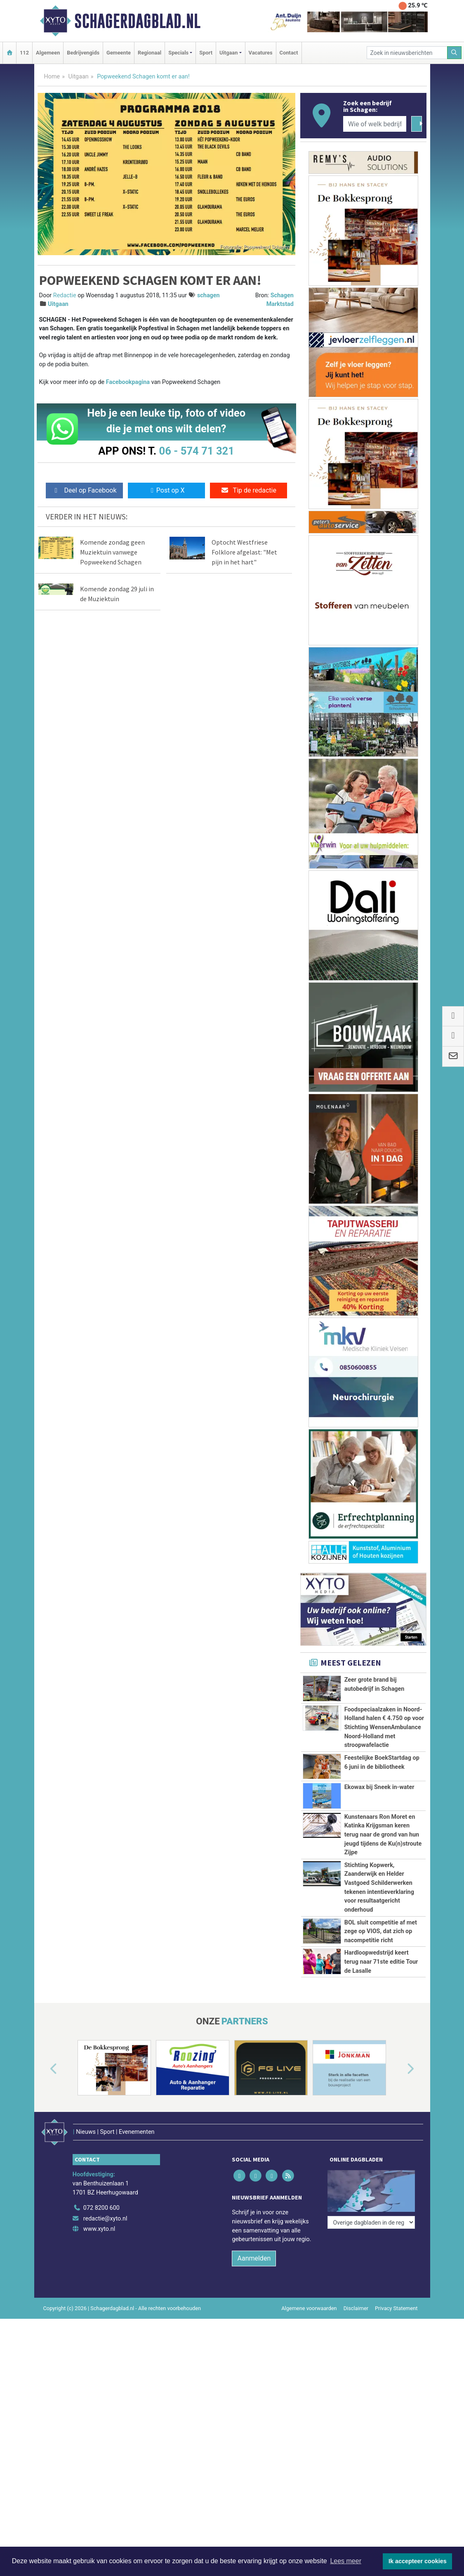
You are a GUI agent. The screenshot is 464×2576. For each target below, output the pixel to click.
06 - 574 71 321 (196, 451)
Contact (289, 53)
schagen (208, 295)
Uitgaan (78, 76)
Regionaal (149, 53)
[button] (44, 2178)
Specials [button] (178, 53)
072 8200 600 (101, 2306)
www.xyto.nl (99, 2327)
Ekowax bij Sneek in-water (379, 1787)
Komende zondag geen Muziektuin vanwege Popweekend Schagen (112, 552)
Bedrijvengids (83, 53)
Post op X (166, 490)
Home (52, 76)
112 (24, 53)
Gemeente (118, 53)
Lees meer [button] (345, 2560)
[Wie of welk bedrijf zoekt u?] (375, 124)
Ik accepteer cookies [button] (418, 2561)
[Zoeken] (454, 52)
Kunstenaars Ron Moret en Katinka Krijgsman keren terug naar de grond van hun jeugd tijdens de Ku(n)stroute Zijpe (383, 1834)
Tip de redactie (248, 490)
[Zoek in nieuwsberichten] (407, 52)
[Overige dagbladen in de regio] (371, 2288)
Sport (205, 53)
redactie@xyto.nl (105, 2316)
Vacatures (261, 53)
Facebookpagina (128, 382)
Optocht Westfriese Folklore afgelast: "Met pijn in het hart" (244, 552)
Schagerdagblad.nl (137, 21)
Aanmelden (254, 2356)
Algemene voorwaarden (309, 2406)
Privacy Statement (396, 2406)
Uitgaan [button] (228, 53)
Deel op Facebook (84, 490)
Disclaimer (356, 2406)
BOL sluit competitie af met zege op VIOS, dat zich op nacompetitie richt (380, 1977)
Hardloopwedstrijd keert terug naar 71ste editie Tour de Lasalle (381, 2043)
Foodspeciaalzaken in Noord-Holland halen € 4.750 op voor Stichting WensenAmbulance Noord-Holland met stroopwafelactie (384, 1727)
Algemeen (48, 53)
